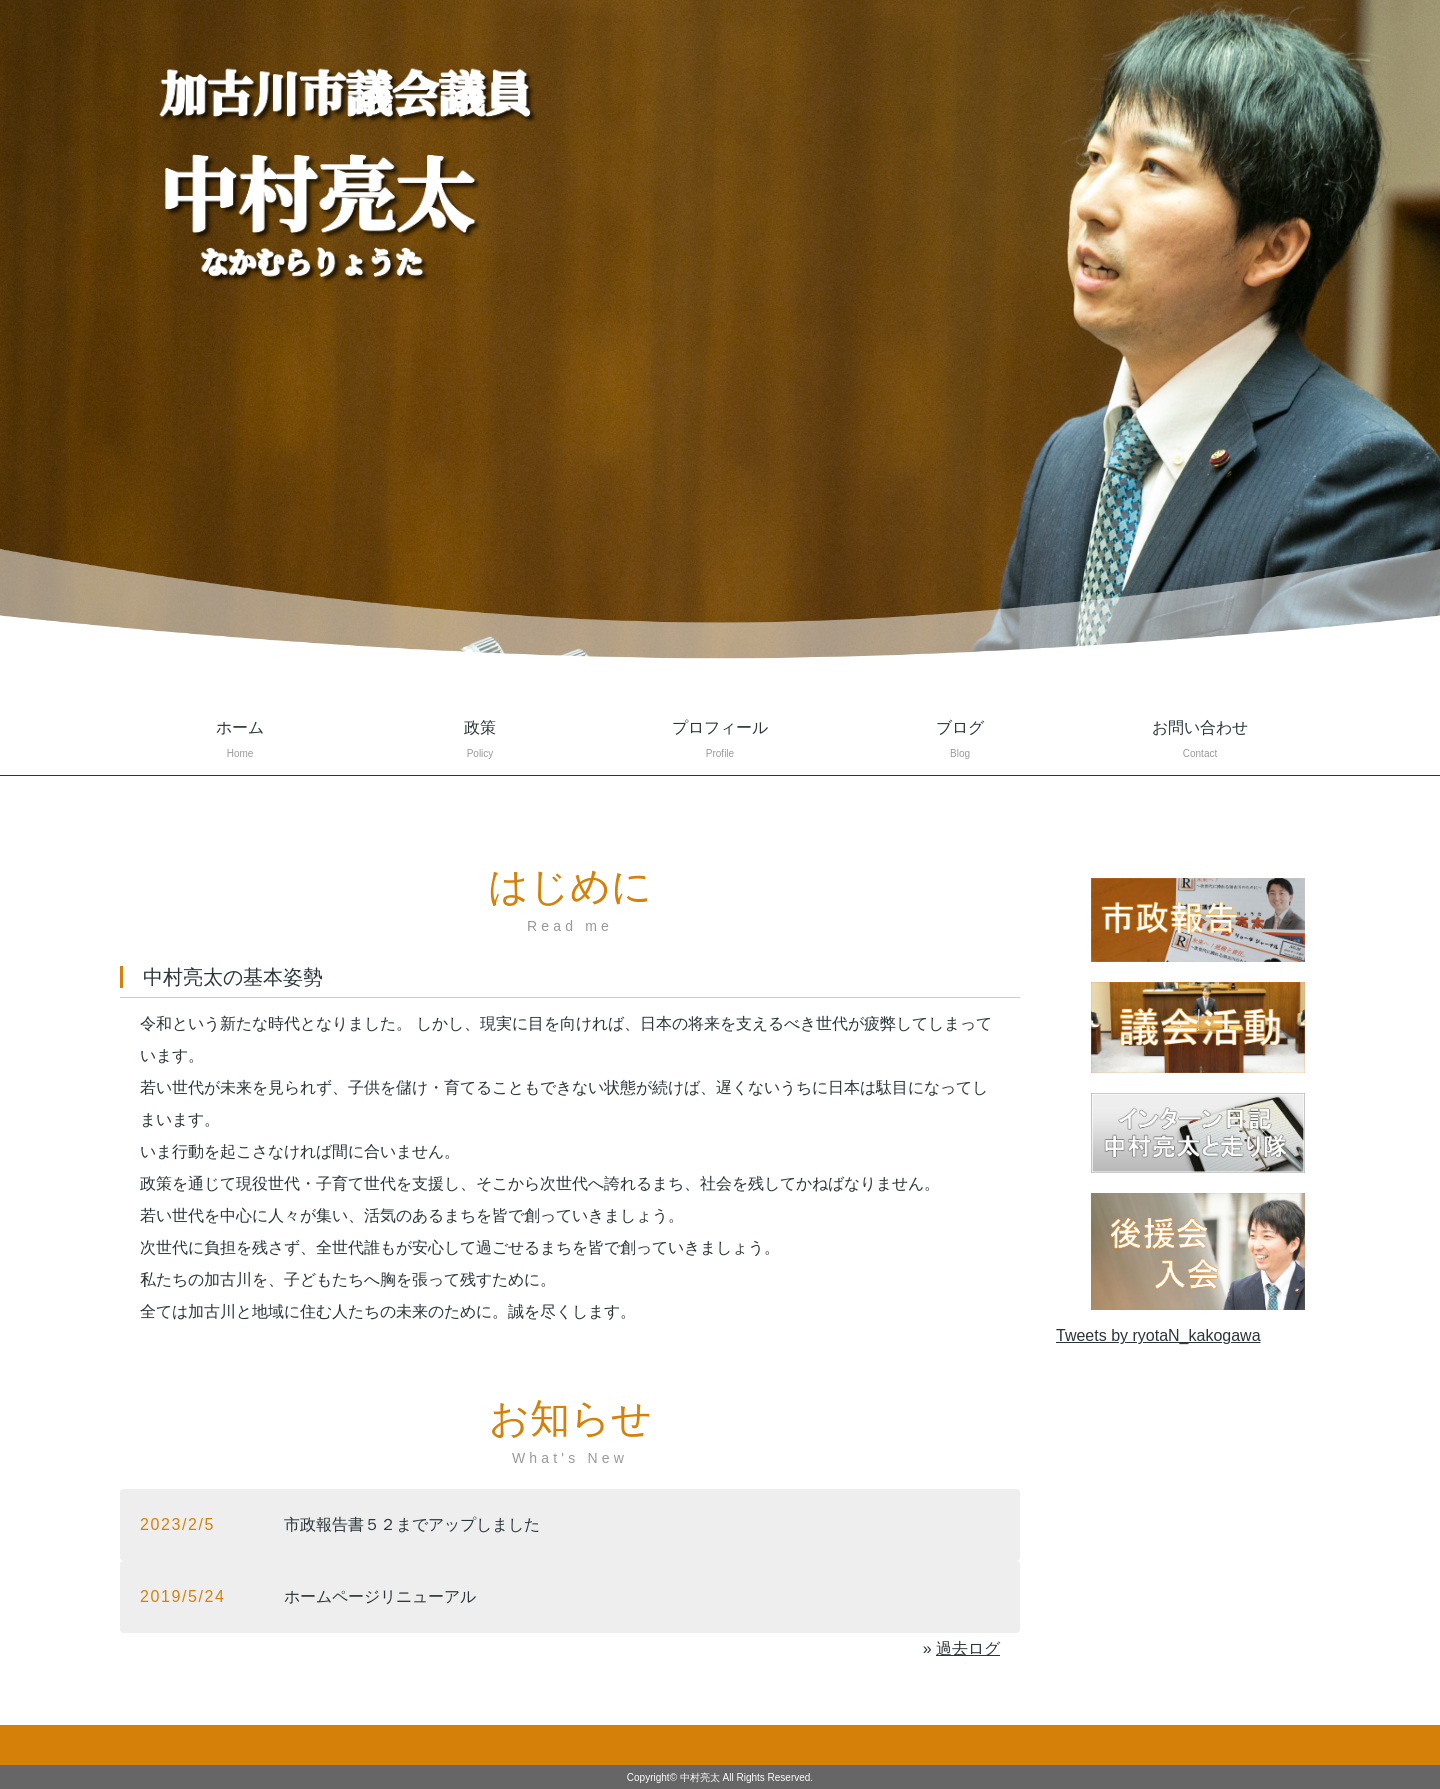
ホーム (240, 741)
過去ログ (968, 1648)
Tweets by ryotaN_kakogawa (1158, 1335)
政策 (480, 741)
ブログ (960, 741)
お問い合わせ (1200, 741)
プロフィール (720, 741)
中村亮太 (700, 1777)
